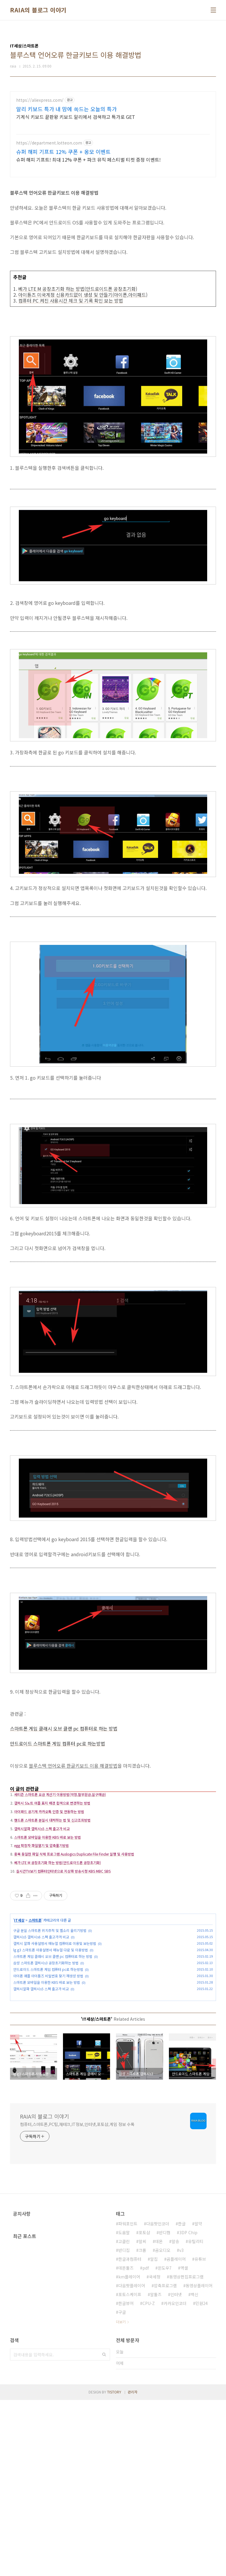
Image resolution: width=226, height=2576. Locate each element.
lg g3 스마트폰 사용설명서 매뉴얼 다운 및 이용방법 (50, 2040)
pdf (145, 2444)
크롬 (142, 2426)
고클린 (124, 2417)
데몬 (159, 2417)
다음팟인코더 (157, 2400)
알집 (154, 2435)
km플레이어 (129, 2453)
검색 (104, 2530)
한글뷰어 (126, 2479)
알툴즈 (156, 2470)
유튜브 (200, 2435)
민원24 (201, 2479)
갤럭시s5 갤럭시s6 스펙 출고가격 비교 (41, 2027)
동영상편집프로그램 (186, 2453)
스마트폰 (35, 2010)
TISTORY (114, 2567)
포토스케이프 (129, 2470)
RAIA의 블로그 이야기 (38, 10)
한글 (182, 2400)
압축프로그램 (165, 2462)
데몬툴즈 (126, 2444)
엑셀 (184, 2444)
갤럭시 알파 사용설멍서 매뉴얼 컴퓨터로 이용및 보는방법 (54, 2033)
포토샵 (144, 2408)
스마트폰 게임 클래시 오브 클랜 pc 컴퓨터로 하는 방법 (52, 2046)
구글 (122, 2488)
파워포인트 (127, 2400)
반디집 (124, 2426)
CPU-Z (148, 2479)
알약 (198, 2400)
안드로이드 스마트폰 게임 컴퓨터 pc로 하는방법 (48, 2059)
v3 (181, 2426)
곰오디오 (162, 2426)
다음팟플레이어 (131, 2462)
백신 (194, 2470)
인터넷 (176, 2470)
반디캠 (164, 2408)
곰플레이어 (176, 2435)
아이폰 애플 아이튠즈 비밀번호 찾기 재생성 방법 (48, 2066)
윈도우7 (165, 2444)
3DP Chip (188, 2408)
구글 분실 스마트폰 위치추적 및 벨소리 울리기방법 (50, 2020)
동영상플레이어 (199, 2462)
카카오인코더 (175, 2479)
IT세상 (19, 2010)
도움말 (124, 2408)
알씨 (142, 2417)
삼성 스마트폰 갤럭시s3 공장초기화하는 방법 (46, 2053)
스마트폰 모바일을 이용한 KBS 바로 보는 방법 (46, 2072)
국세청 (154, 2453)
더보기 (121, 2497)
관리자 (132, 2567)
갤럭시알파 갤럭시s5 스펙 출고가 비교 (41, 2079)
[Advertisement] (113, 132)
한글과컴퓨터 (129, 2435)
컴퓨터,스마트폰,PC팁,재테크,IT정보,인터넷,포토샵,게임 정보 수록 (77, 2300)
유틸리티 (195, 2417)
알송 (175, 2417)
